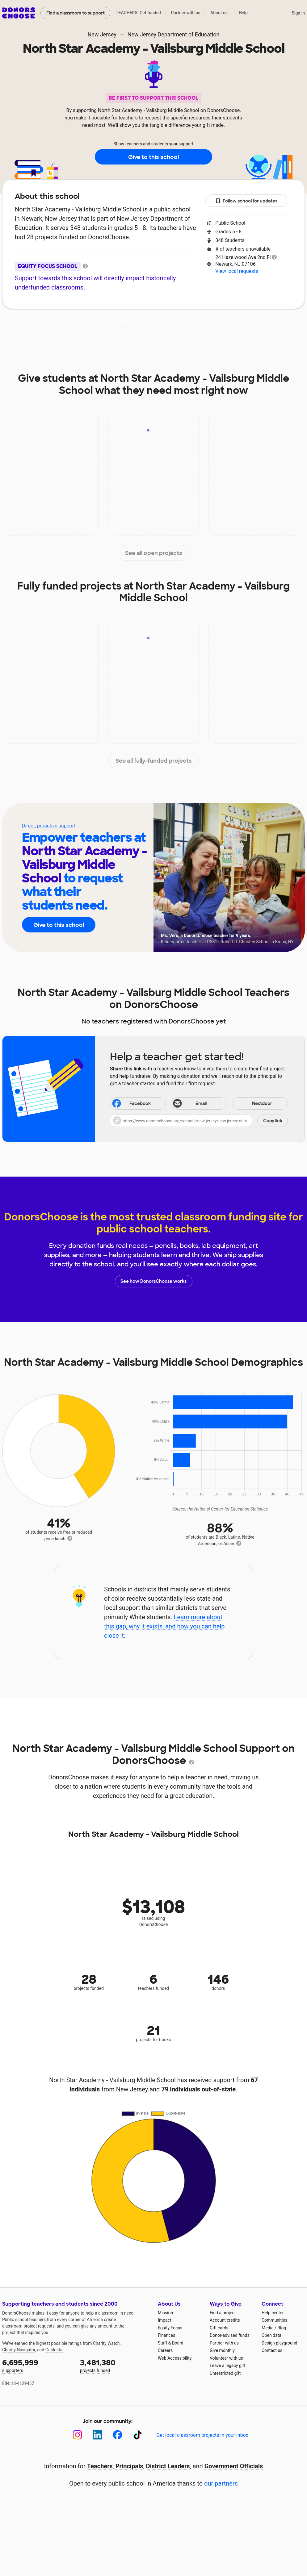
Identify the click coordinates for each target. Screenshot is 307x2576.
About (55, 327)
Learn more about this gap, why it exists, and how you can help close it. (164, 1626)
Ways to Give (226, 2304)
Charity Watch (106, 2343)
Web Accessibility (174, 2358)
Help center (273, 2312)
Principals (129, 2466)
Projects (125, 327)
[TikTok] (137, 2435)
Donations (246, 327)
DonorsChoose (18, 13)
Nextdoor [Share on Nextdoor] (253, 1104)
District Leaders (168, 2466)
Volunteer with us (226, 2358)
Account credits (225, 2320)
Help (243, 12)
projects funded (114, 2365)
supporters (36, 2365)
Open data (271, 2335)
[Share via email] (199, 1103)
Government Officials (233, 2466)
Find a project (223, 2312)
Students (204, 327)
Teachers (164, 327)
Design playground (279, 2342)
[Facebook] (117, 2435)
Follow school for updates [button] (246, 201)
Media (268, 2327)
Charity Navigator (18, 2349)
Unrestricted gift (225, 2373)
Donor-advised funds (230, 2335)
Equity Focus (170, 2327)
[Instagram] (77, 2435)
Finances (166, 2335)
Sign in (298, 12)
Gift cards (219, 2327)
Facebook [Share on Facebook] (131, 1104)
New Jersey (102, 34)
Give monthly (222, 2350)
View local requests (236, 271)
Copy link (272, 1120)
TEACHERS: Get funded (138, 12)
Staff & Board (170, 2342)
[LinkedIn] (97, 2435)
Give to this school (153, 157)
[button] (199, 1121)
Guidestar (54, 2349)
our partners (221, 2483)
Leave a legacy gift (228, 2365)
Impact (89, 327)
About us (219, 12)
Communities (274, 2320)
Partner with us (185, 12)
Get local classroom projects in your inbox (202, 2435)
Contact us (272, 2350)
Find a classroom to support (75, 13)
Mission (165, 2312)
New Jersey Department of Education (174, 34)
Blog (281, 2327)
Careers (165, 2350)
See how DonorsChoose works (153, 1281)
